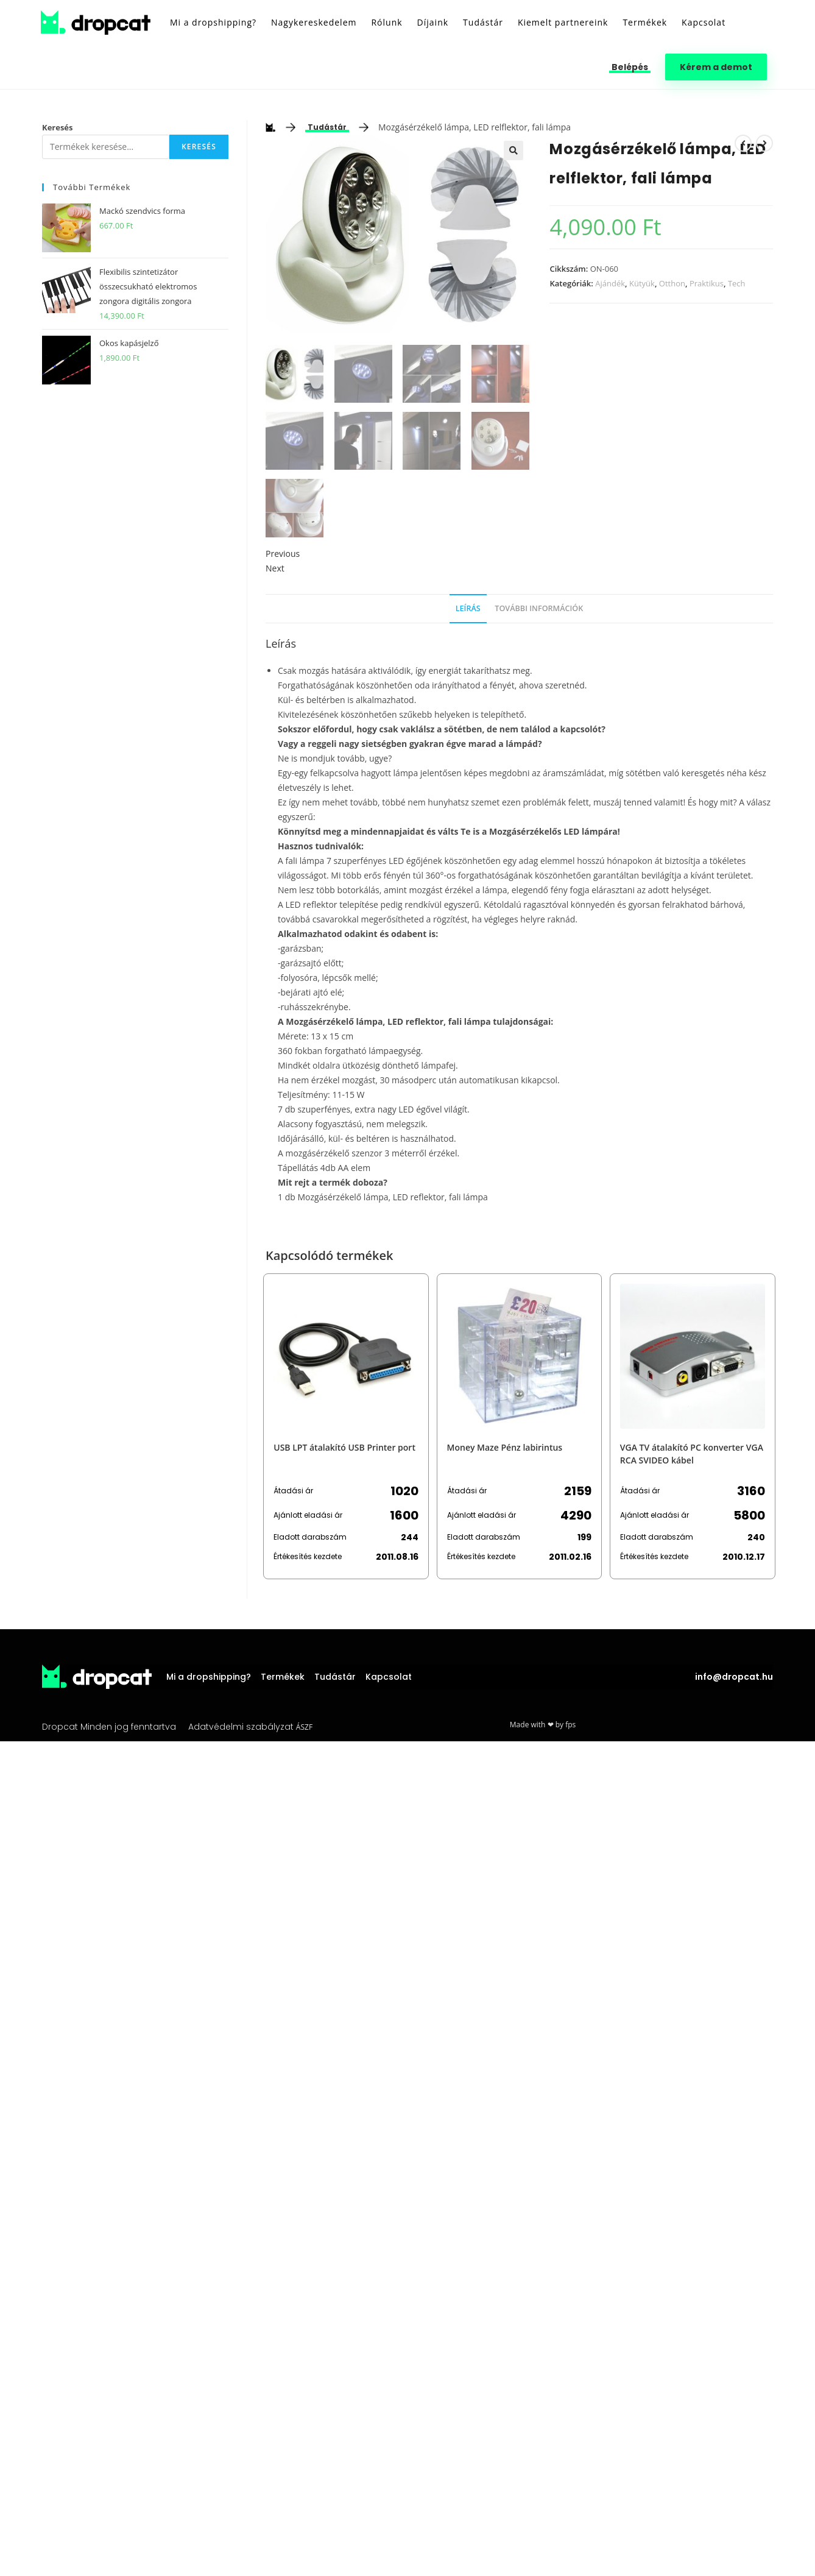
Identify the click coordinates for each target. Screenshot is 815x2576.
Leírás (468, 608)
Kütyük (642, 283)
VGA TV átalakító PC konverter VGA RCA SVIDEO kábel (691, 1454)
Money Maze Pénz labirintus (505, 1447)
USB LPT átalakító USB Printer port (344, 1447)
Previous (283, 553)
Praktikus (707, 283)
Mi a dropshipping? (208, 1677)
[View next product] (764, 143)
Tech (737, 283)
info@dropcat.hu (734, 1677)
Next (275, 568)
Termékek (283, 1677)
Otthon (672, 283)
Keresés (57, 127)
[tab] (468, 609)
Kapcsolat (388, 1677)
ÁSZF (304, 1727)
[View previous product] (743, 143)
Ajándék (610, 283)
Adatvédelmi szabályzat (241, 1727)
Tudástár (327, 127)
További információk (539, 608)
